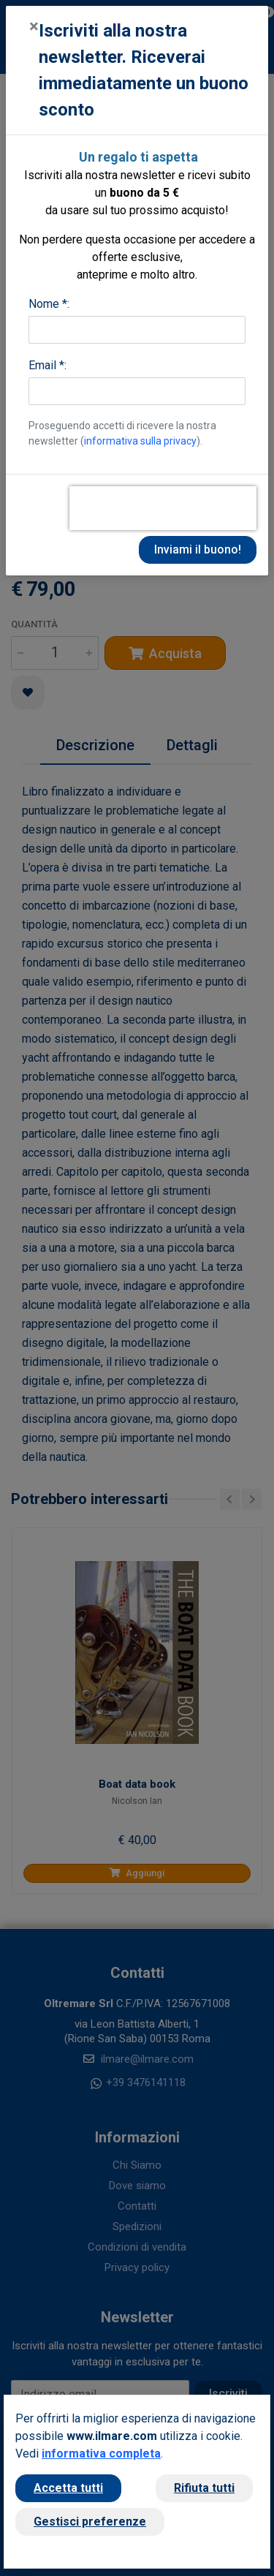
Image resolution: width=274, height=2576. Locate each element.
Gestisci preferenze (90, 2521)
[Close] (34, 26)
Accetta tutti (68, 2488)
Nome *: (48, 304)
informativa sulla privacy (140, 441)
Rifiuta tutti (204, 2488)
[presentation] (162, 508)
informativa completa (101, 2453)
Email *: (47, 365)
